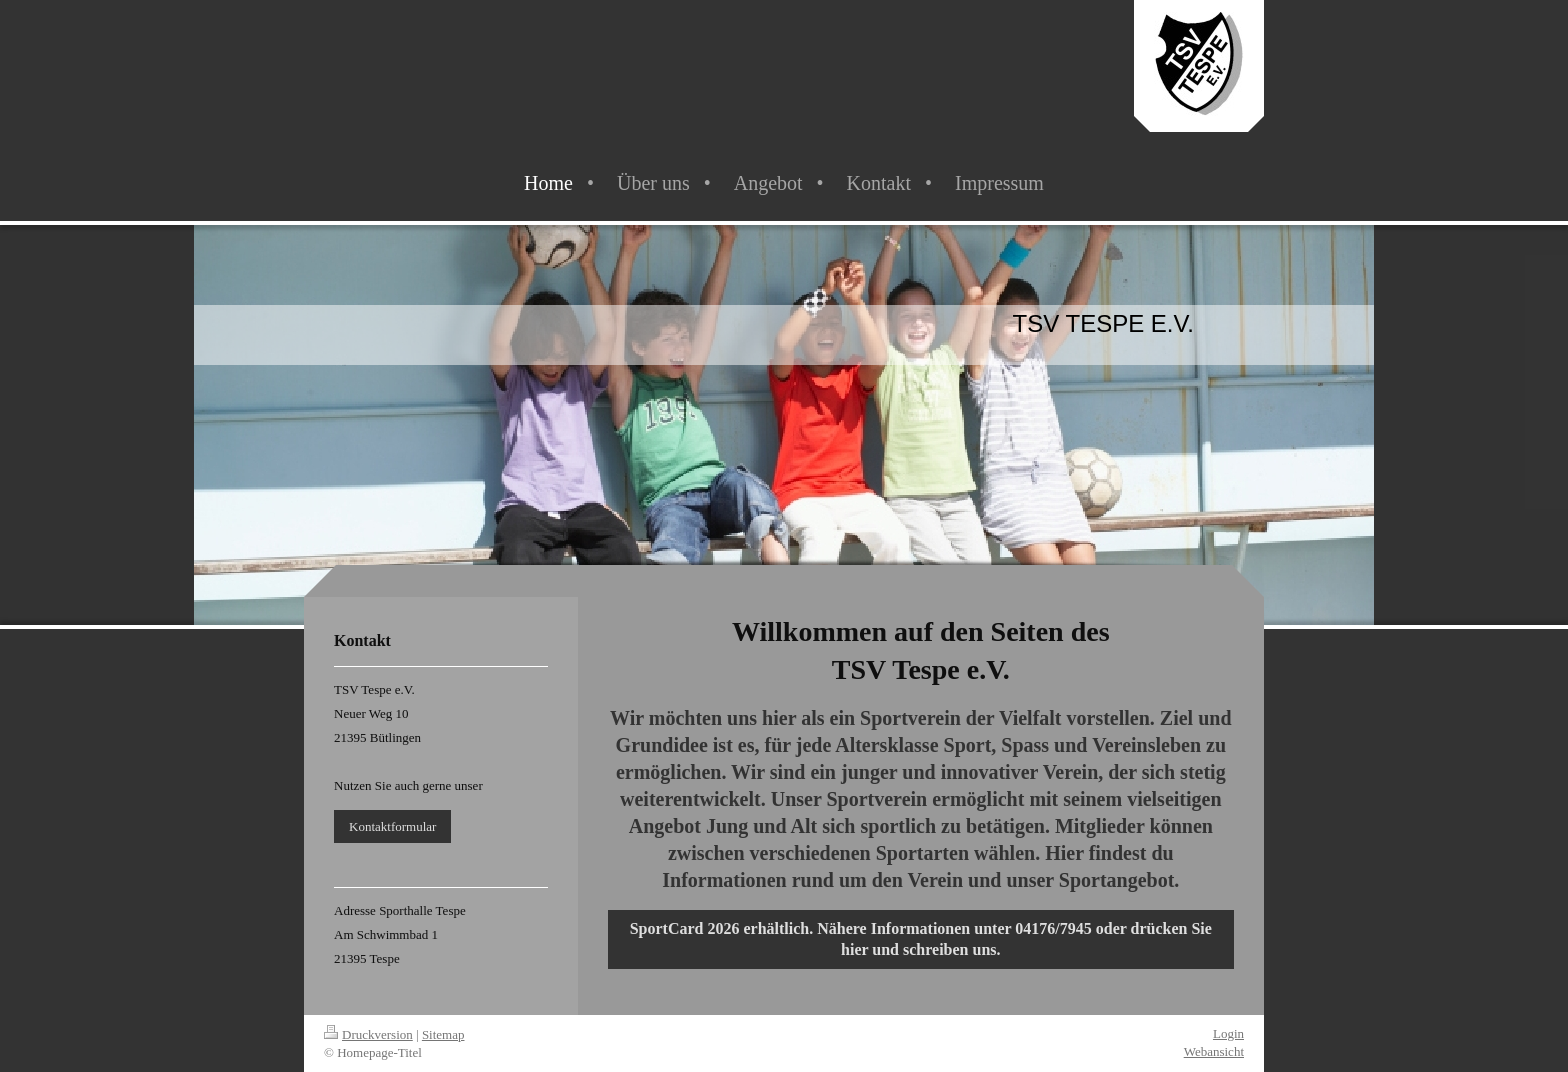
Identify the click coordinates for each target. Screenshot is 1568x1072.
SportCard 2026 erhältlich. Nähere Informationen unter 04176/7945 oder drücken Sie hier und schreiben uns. (921, 939)
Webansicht (1214, 1051)
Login (1228, 1033)
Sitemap (443, 1034)
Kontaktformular (392, 826)
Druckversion (368, 1034)
